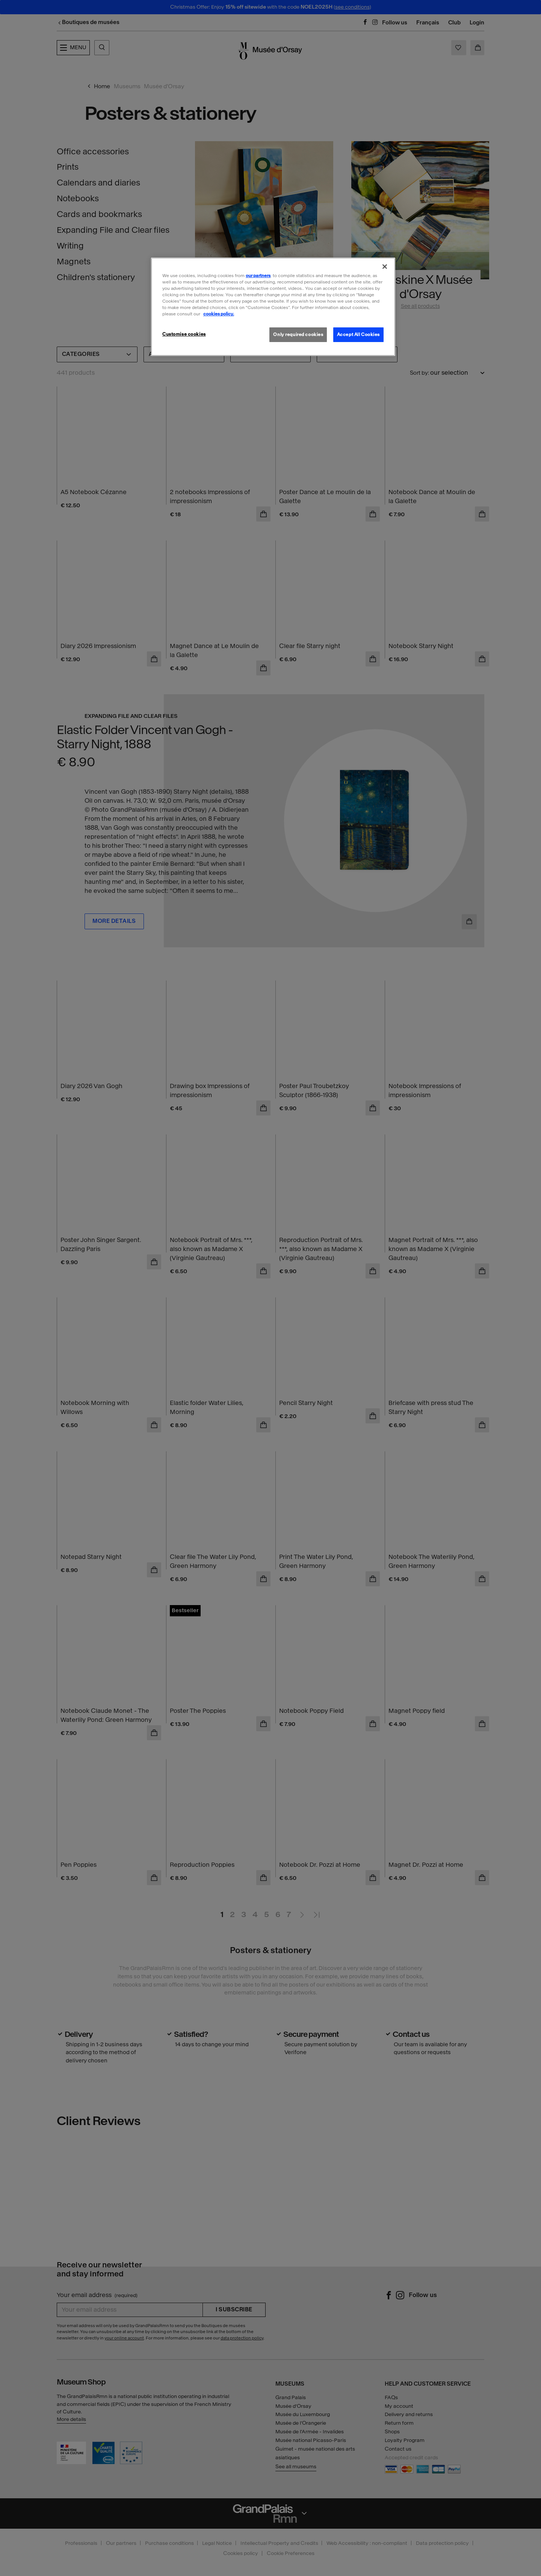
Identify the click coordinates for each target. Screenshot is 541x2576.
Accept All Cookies (358, 334)
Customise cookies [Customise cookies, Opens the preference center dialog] (184, 334)
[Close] (384, 266)
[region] (273, 307)
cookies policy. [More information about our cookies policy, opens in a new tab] (218, 314)
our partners (258, 275)
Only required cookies (298, 334)
